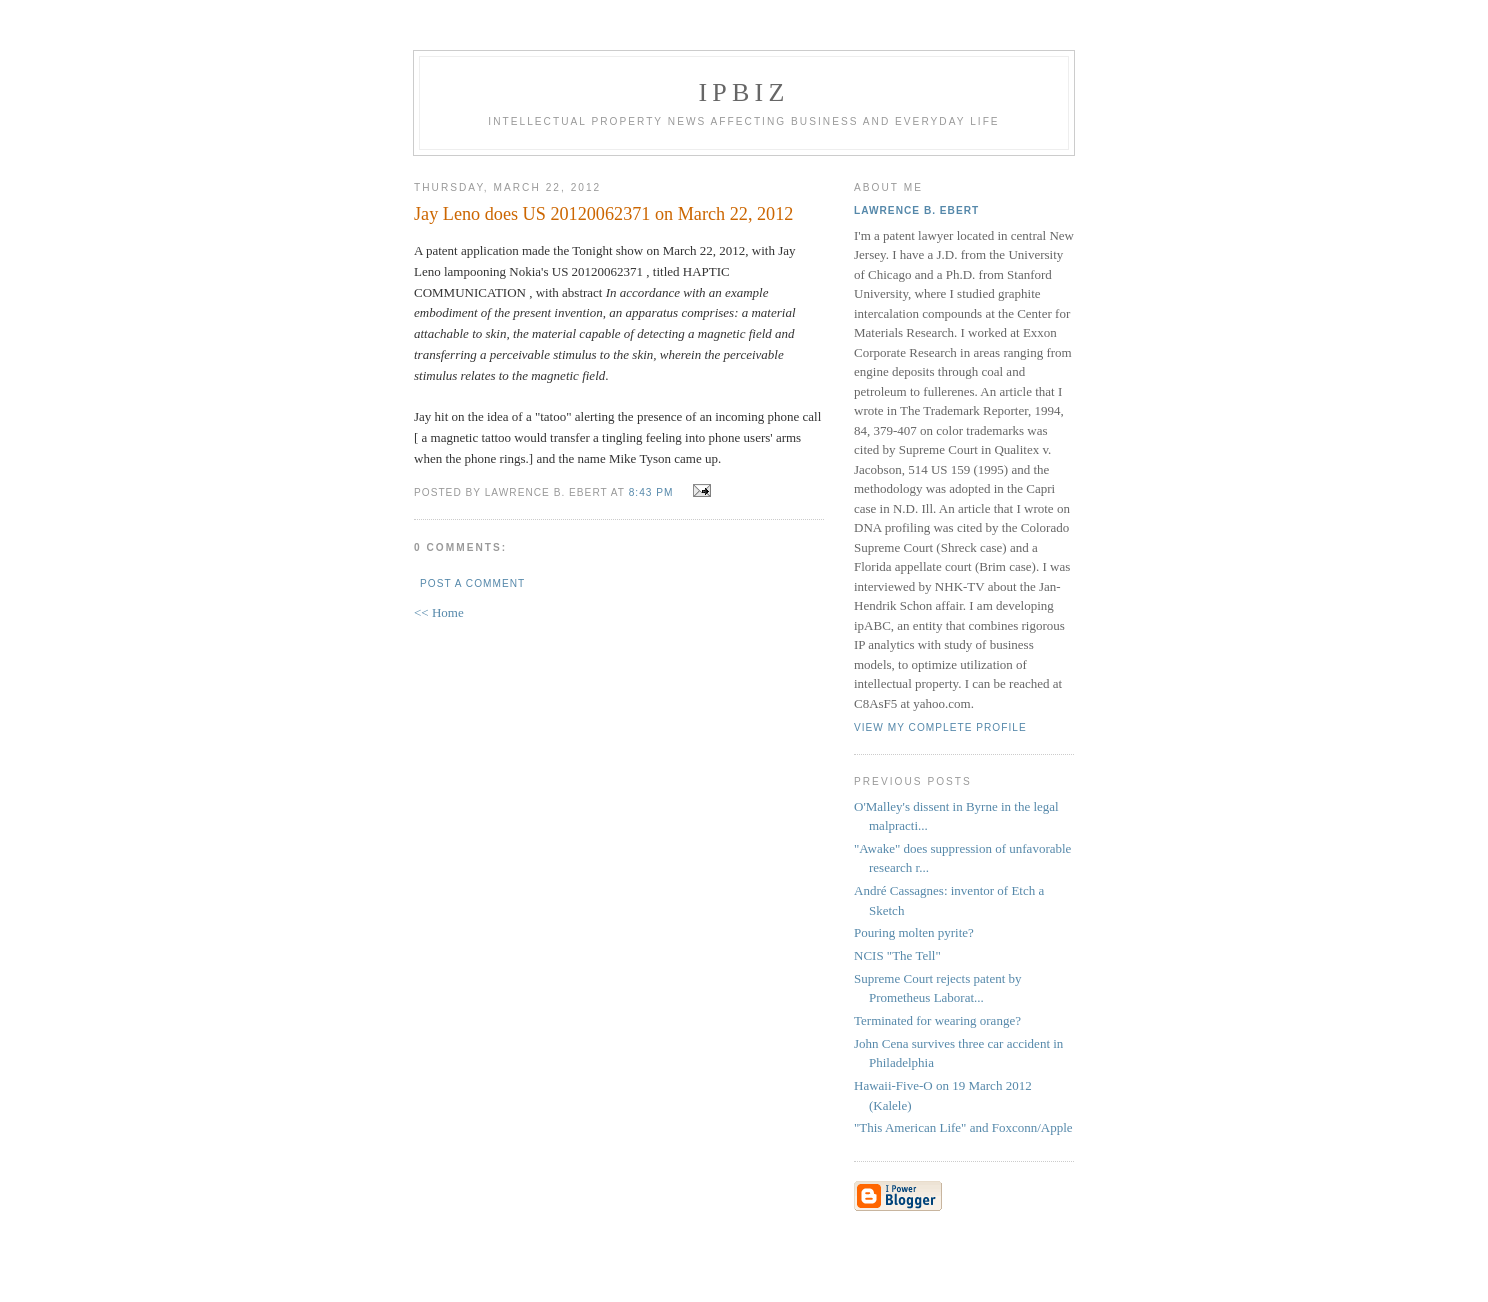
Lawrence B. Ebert (916, 210)
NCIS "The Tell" (897, 955)
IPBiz (744, 92)
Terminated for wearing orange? (937, 1020)
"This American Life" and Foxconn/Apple (963, 1127)
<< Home (439, 612)
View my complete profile (940, 727)
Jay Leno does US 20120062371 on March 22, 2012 (603, 214)
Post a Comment (472, 583)
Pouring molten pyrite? (914, 932)
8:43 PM (651, 492)
